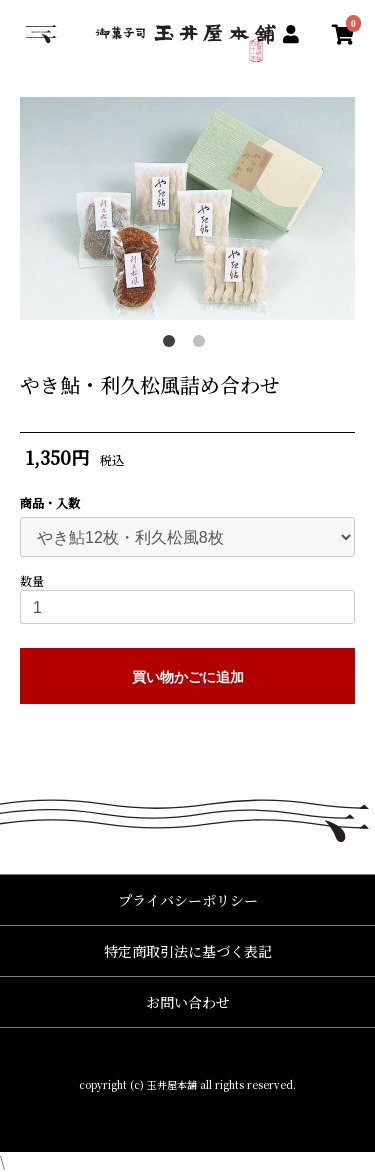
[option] (187, 208)
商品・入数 (50, 503)
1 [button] (173, 345)
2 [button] (203, 345)
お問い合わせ (188, 1002)
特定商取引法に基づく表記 (188, 951)
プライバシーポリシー (188, 900)
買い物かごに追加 (188, 677)
